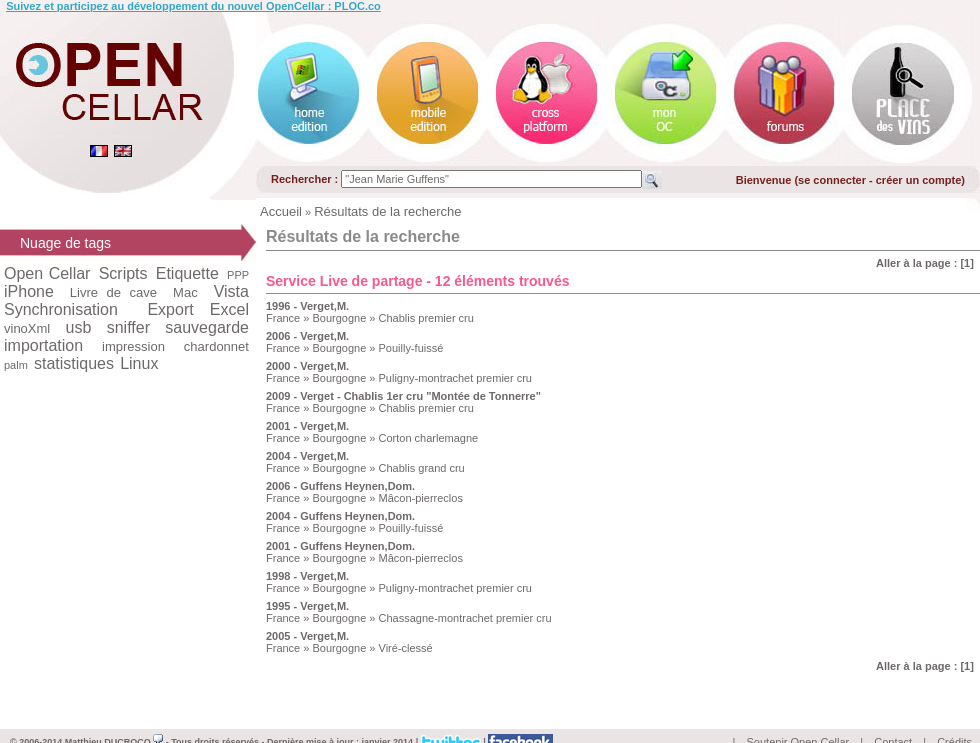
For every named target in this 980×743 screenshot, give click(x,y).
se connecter (832, 180)
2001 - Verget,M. (307, 426)
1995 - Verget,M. (307, 606)
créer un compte (919, 180)
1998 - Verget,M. (307, 576)
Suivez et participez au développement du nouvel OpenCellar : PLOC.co (193, 6)
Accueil (281, 211)
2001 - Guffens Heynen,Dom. (340, 546)
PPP (238, 275)
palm (16, 365)
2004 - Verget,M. (307, 456)
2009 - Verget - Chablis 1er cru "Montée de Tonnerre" (403, 396)
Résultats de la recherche (387, 211)
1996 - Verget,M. (307, 306)
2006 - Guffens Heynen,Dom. (340, 486)
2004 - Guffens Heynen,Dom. (340, 516)
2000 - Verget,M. (307, 366)
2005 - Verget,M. (307, 636)
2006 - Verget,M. (307, 336)
